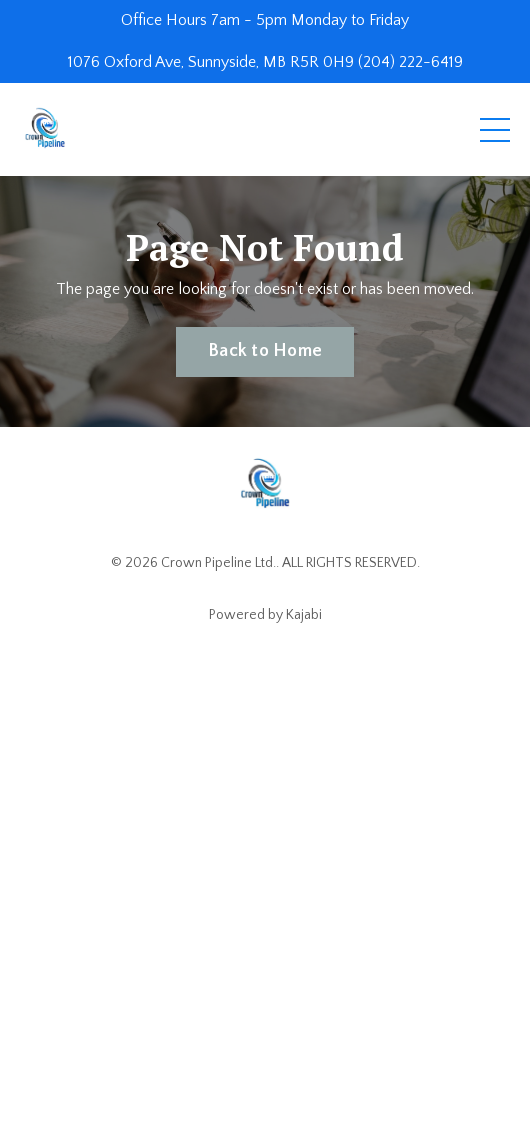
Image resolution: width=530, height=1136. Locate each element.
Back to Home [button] (265, 351)
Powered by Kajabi (265, 615)
